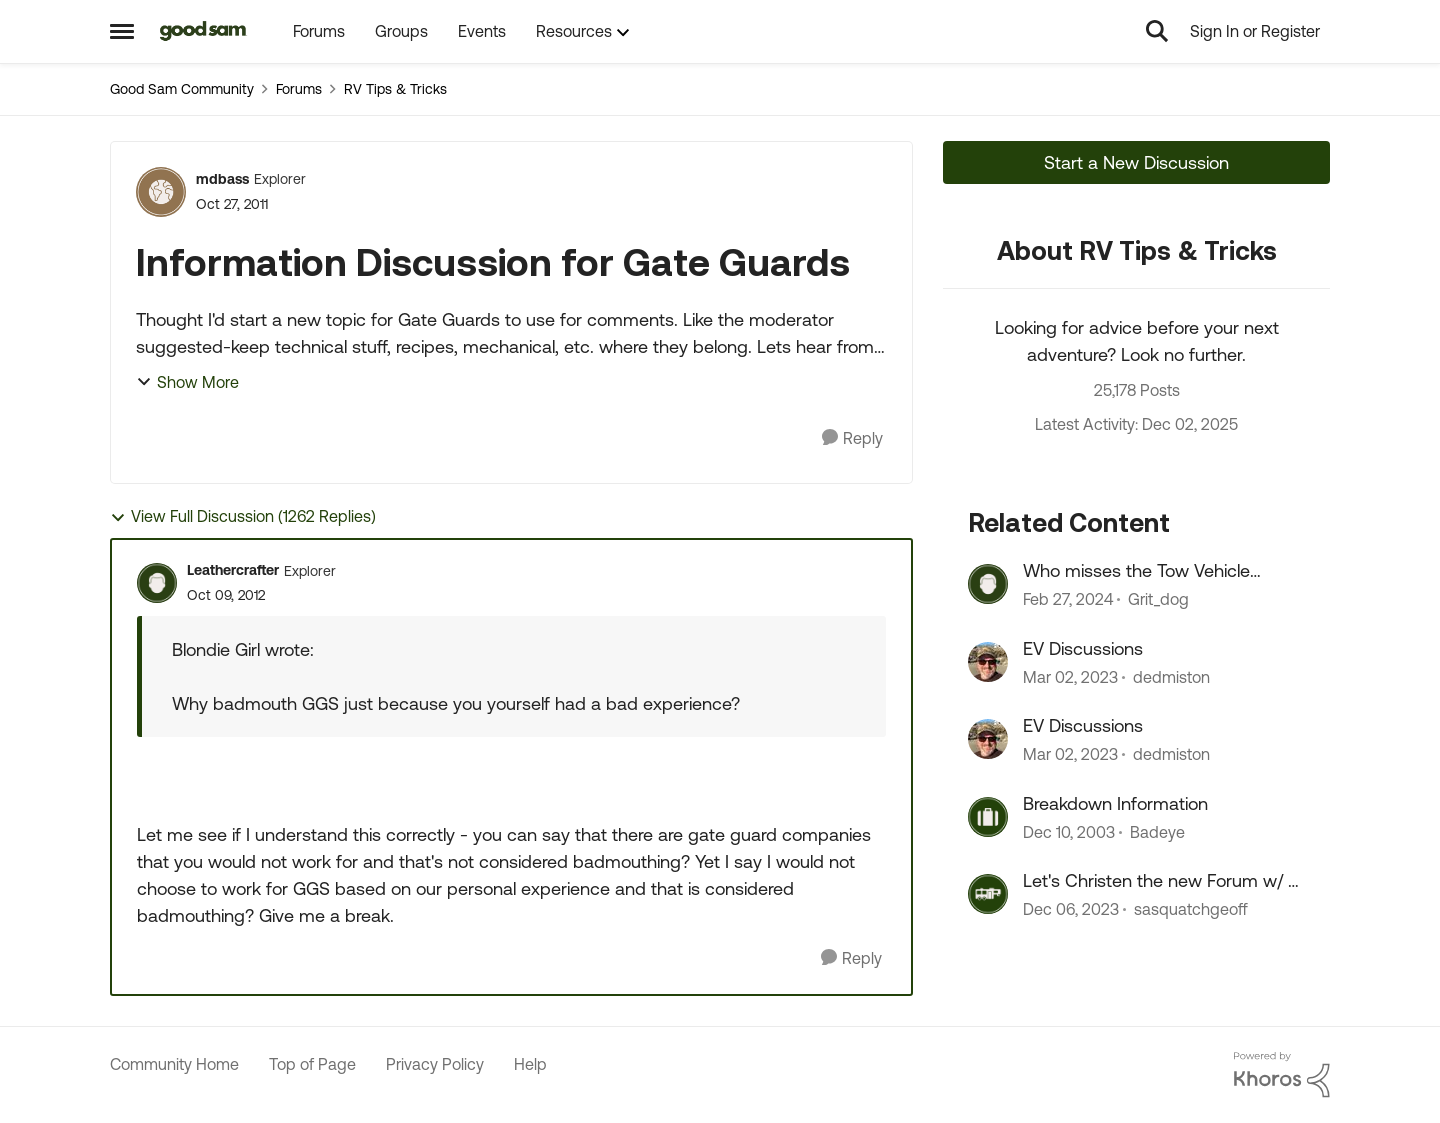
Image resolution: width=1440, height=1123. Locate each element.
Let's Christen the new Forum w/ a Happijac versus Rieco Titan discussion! (1160, 881)
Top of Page (312, 1064)
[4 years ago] (1070, 677)
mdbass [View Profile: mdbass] (222, 179)
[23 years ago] (1069, 832)
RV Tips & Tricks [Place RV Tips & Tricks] (395, 89)
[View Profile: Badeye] (988, 817)
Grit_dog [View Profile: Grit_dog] (1158, 600)
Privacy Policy (435, 1064)
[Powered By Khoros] (1282, 1075)
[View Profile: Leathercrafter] (157, 583)
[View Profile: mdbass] (161, 192)
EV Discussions (1083, 648)
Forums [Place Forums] (299, 89)
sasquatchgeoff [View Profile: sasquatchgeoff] (1191, 909)
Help (530, 1064)
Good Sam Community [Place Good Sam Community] (182, 89)
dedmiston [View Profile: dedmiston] (1171, 677)
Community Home (174, 1064)
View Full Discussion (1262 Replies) (243, 516)
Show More (187, 382)
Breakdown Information (1115, 803)
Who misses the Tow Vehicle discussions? (1136, 571)
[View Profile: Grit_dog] (988, 584)
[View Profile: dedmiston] (988, 662)
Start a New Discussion (1136, 162)
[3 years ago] (1068, 600)
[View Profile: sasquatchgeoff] (988, 894)
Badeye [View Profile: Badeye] (1157, 832)
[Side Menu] (122, 31)
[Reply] (852, 438)
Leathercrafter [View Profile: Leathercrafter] (233, 570)
